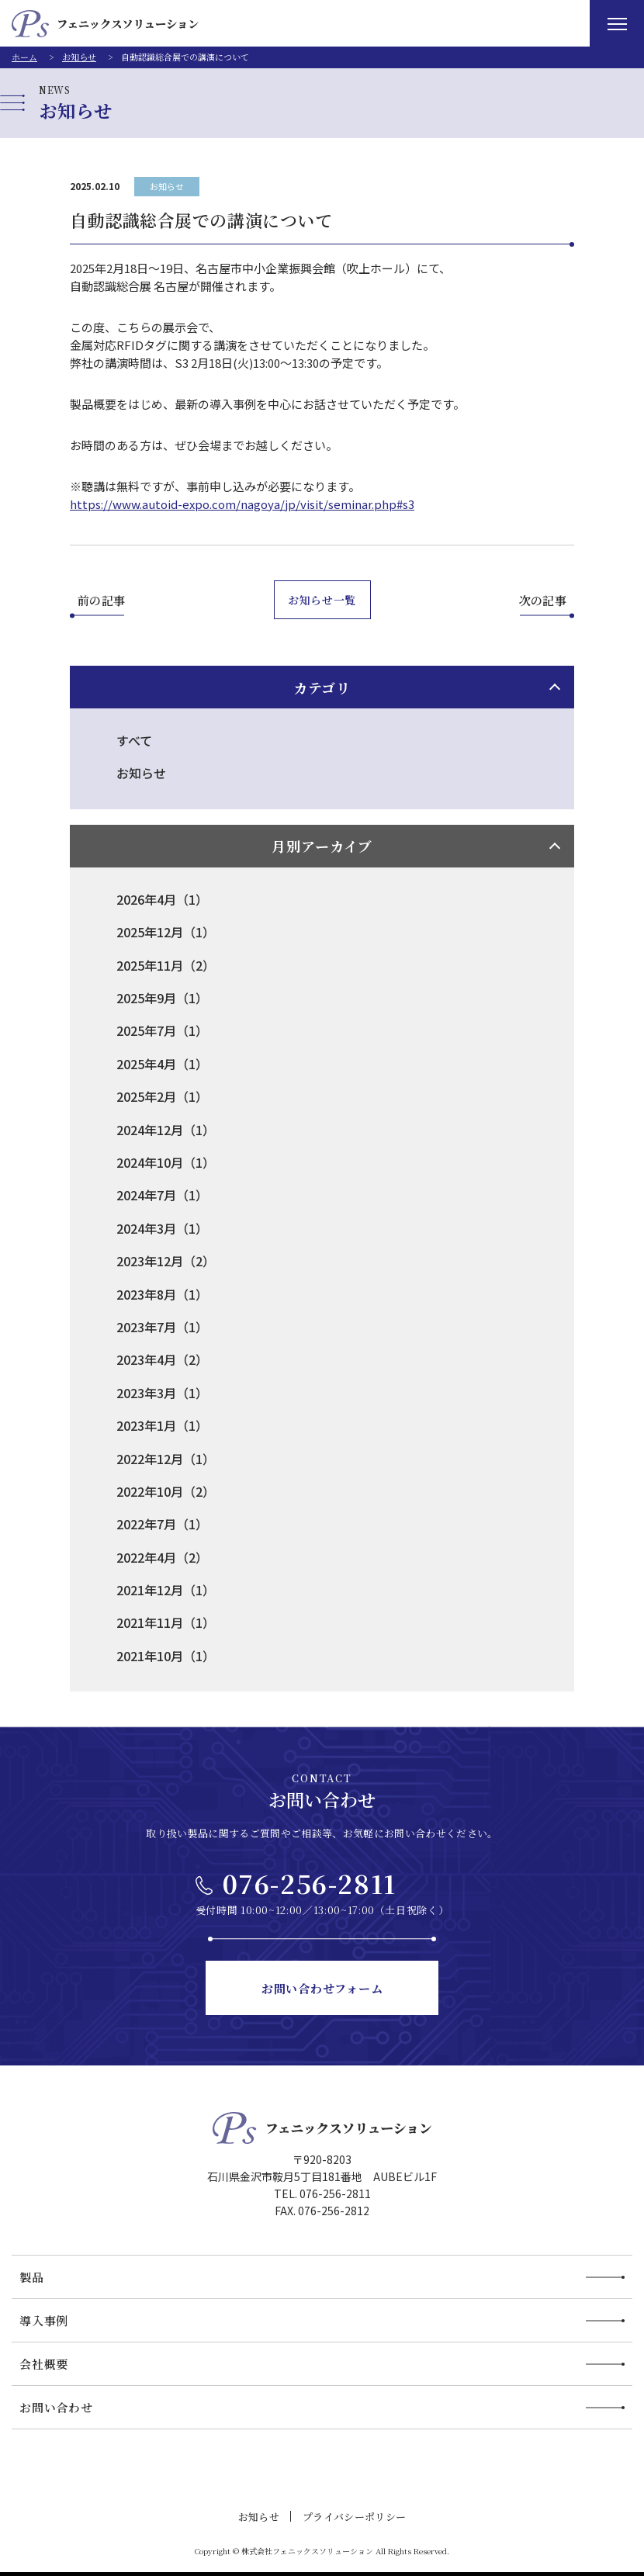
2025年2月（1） (162, 1096)
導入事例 (43, 2320)
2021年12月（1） (165, 1589)
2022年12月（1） (165, 1458)
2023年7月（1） (162, 1326)
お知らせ (167, 186)
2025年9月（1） (162, 997)
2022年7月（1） (162, 1523)
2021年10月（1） (165, 1655)
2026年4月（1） (162, 899)
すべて (134, 740)
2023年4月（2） (162, 1359)
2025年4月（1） (162, 1063)
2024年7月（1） (162, 1194)
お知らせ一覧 (322, 600)
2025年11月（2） (165, 965)
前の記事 (102, 600)
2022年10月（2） (165, 1491)
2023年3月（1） (162, 1392)
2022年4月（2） (162, 1557)
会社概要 (43, 2364)
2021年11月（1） (165, 1622)
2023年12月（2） (165, 1260)
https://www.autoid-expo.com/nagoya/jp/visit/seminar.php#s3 (242, 504)
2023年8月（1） (162, 1294)
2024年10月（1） (165, 1162)
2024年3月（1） (162, 1228)
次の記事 (543, 600)
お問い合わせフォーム (322, 1988)
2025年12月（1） (165, 931)
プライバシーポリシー (354, 2516)
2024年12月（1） (165, 1129)
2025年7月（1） (162, 1030)
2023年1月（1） (162, 1425)
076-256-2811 (309, 1883)
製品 (31, 2277)
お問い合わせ (56, 2407)
